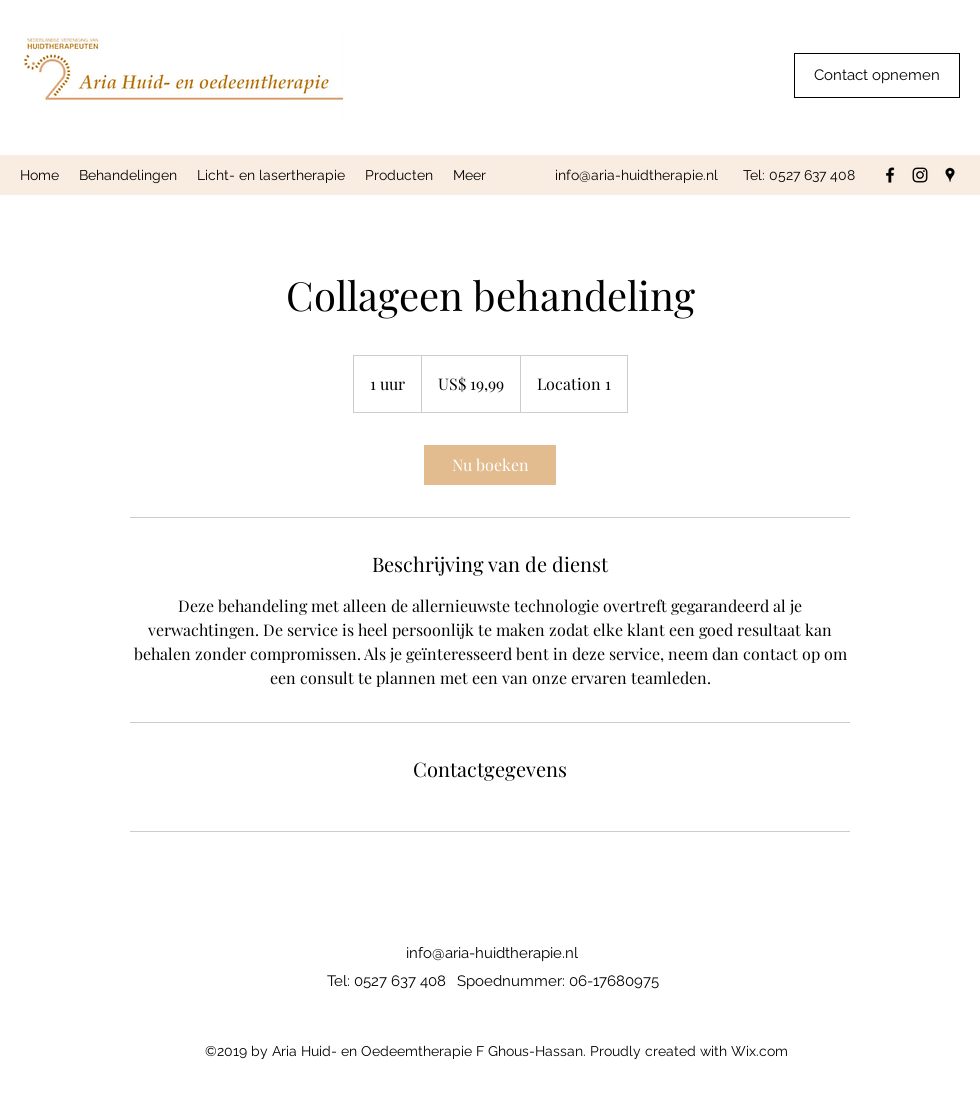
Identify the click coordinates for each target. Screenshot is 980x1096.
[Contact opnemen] (877, 75)
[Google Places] (950, 175)
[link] (490, 465)
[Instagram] (920, 175)
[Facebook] (890, 175)
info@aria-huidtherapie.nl (636, 175)
